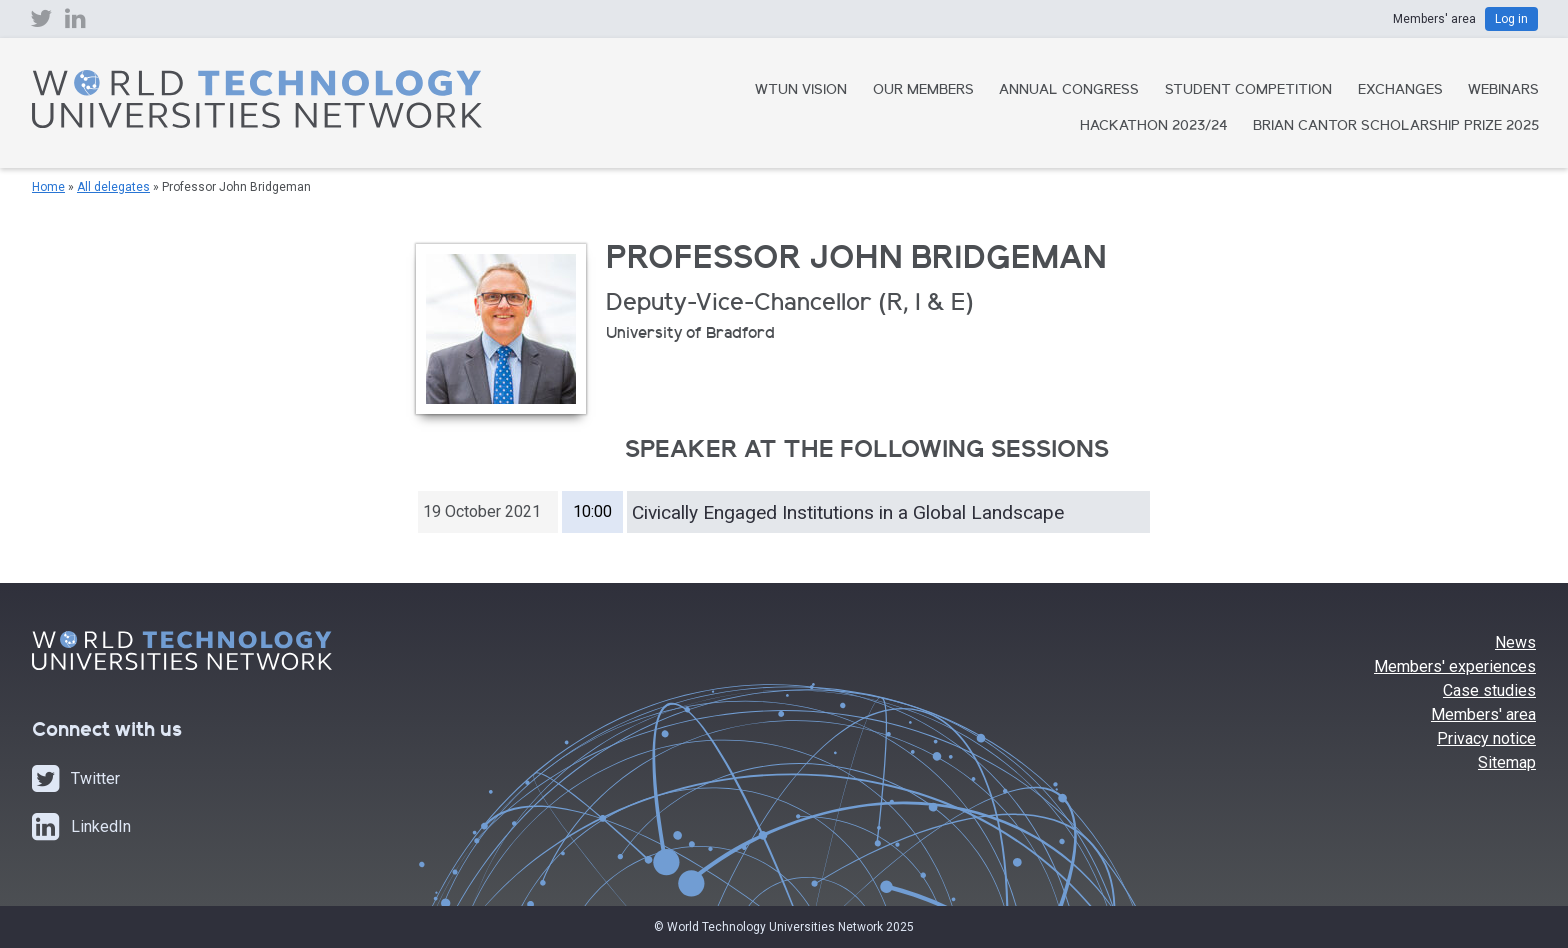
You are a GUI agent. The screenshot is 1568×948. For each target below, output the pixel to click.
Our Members (923, 91)
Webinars (1503, 91)
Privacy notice (1486, 738)
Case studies (1489, 690)
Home (48, 187)
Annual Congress (1069, 91)
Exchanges (1400, 91)
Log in (1511, 19)
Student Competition (1248, 91)
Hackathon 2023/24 (1154, 127)
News (1515, 642)
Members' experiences (1455, 666)
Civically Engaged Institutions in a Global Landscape (848, 512)
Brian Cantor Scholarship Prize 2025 (1396, 127)
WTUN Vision (801, 91)
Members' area (1483, 714)
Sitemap (1507, 762)
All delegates (113, 187)
